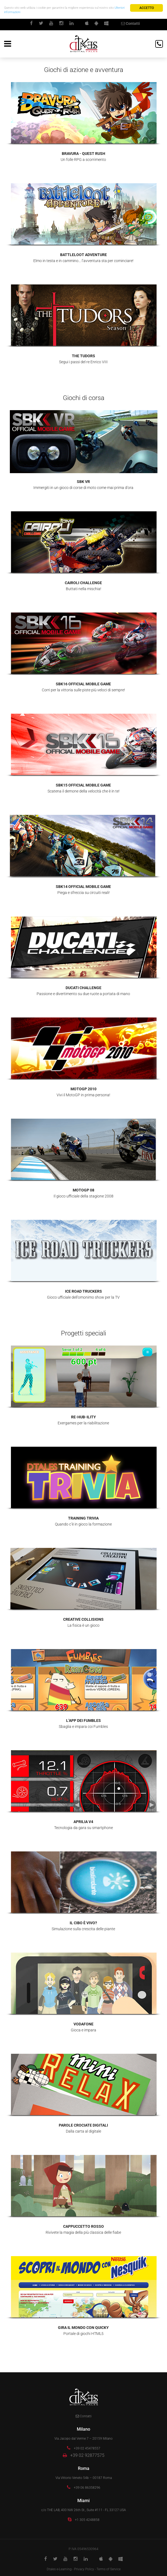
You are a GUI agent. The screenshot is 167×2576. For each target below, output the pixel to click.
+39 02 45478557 (87, 2448)
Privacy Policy (84, 2569)
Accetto (146, 8)
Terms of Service (108, 2569)
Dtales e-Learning (59, 2569)
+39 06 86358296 (87, 2488)
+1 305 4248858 (87, 2520)
